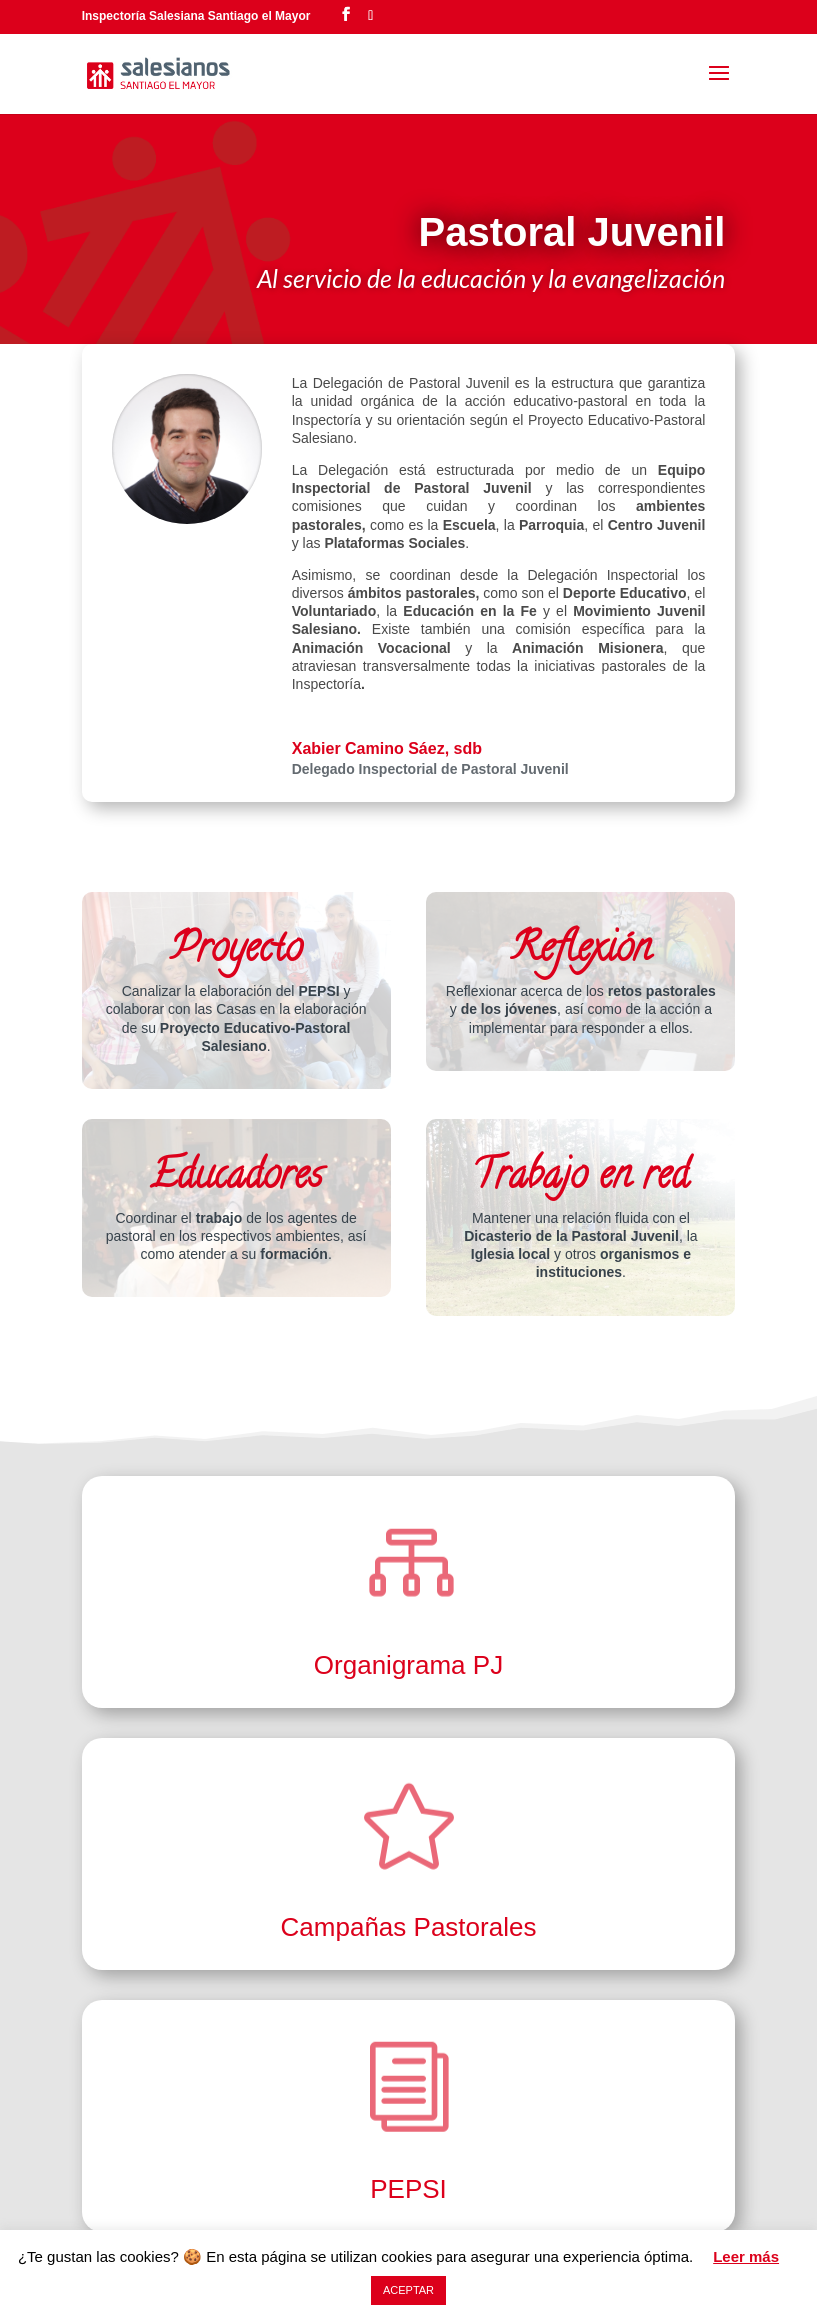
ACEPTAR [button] (408, 2290)
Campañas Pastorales (409, 1927)
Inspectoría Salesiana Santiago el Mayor (196, 16)
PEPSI (408, 2189)
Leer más (746, 2256)
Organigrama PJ (408, 1665)
